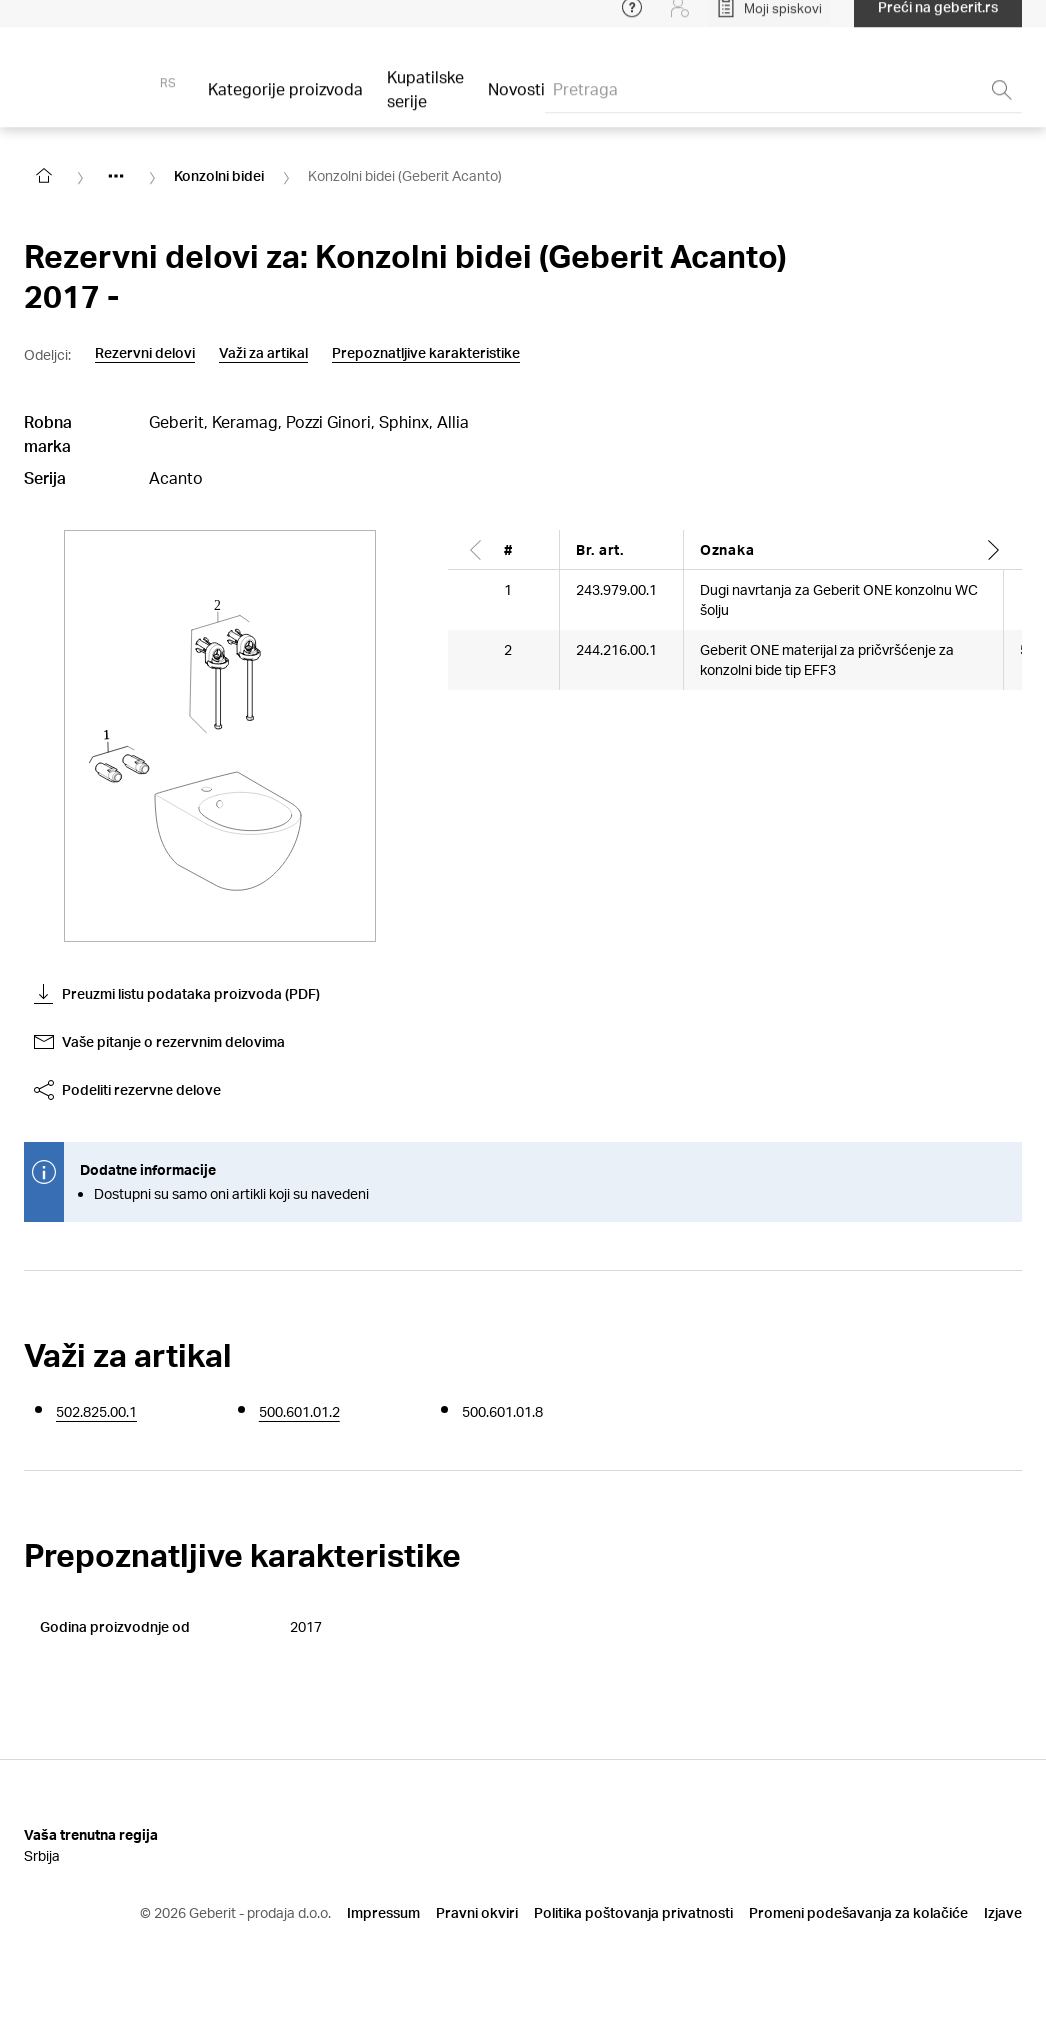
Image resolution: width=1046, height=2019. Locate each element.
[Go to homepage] (44, 176)
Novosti (516, 101)
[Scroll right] (994, 549)
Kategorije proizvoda (285, 101)
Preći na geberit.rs (938, 19)
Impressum (383, 1912)
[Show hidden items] (116, 176)
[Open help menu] (632, 20)
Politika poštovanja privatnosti (633, 1912)
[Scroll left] (476, 549)
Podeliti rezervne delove (127, 1090)
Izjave (1003, 1912)
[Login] (680, 20)
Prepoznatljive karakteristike (426, 353)
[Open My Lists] (769, 20)
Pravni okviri (477, 1912)
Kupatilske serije (425, 101)
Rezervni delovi (145, 353)
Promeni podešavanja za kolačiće (858, 1912)
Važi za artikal (263, 353)
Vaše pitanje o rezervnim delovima (159, 1042)
